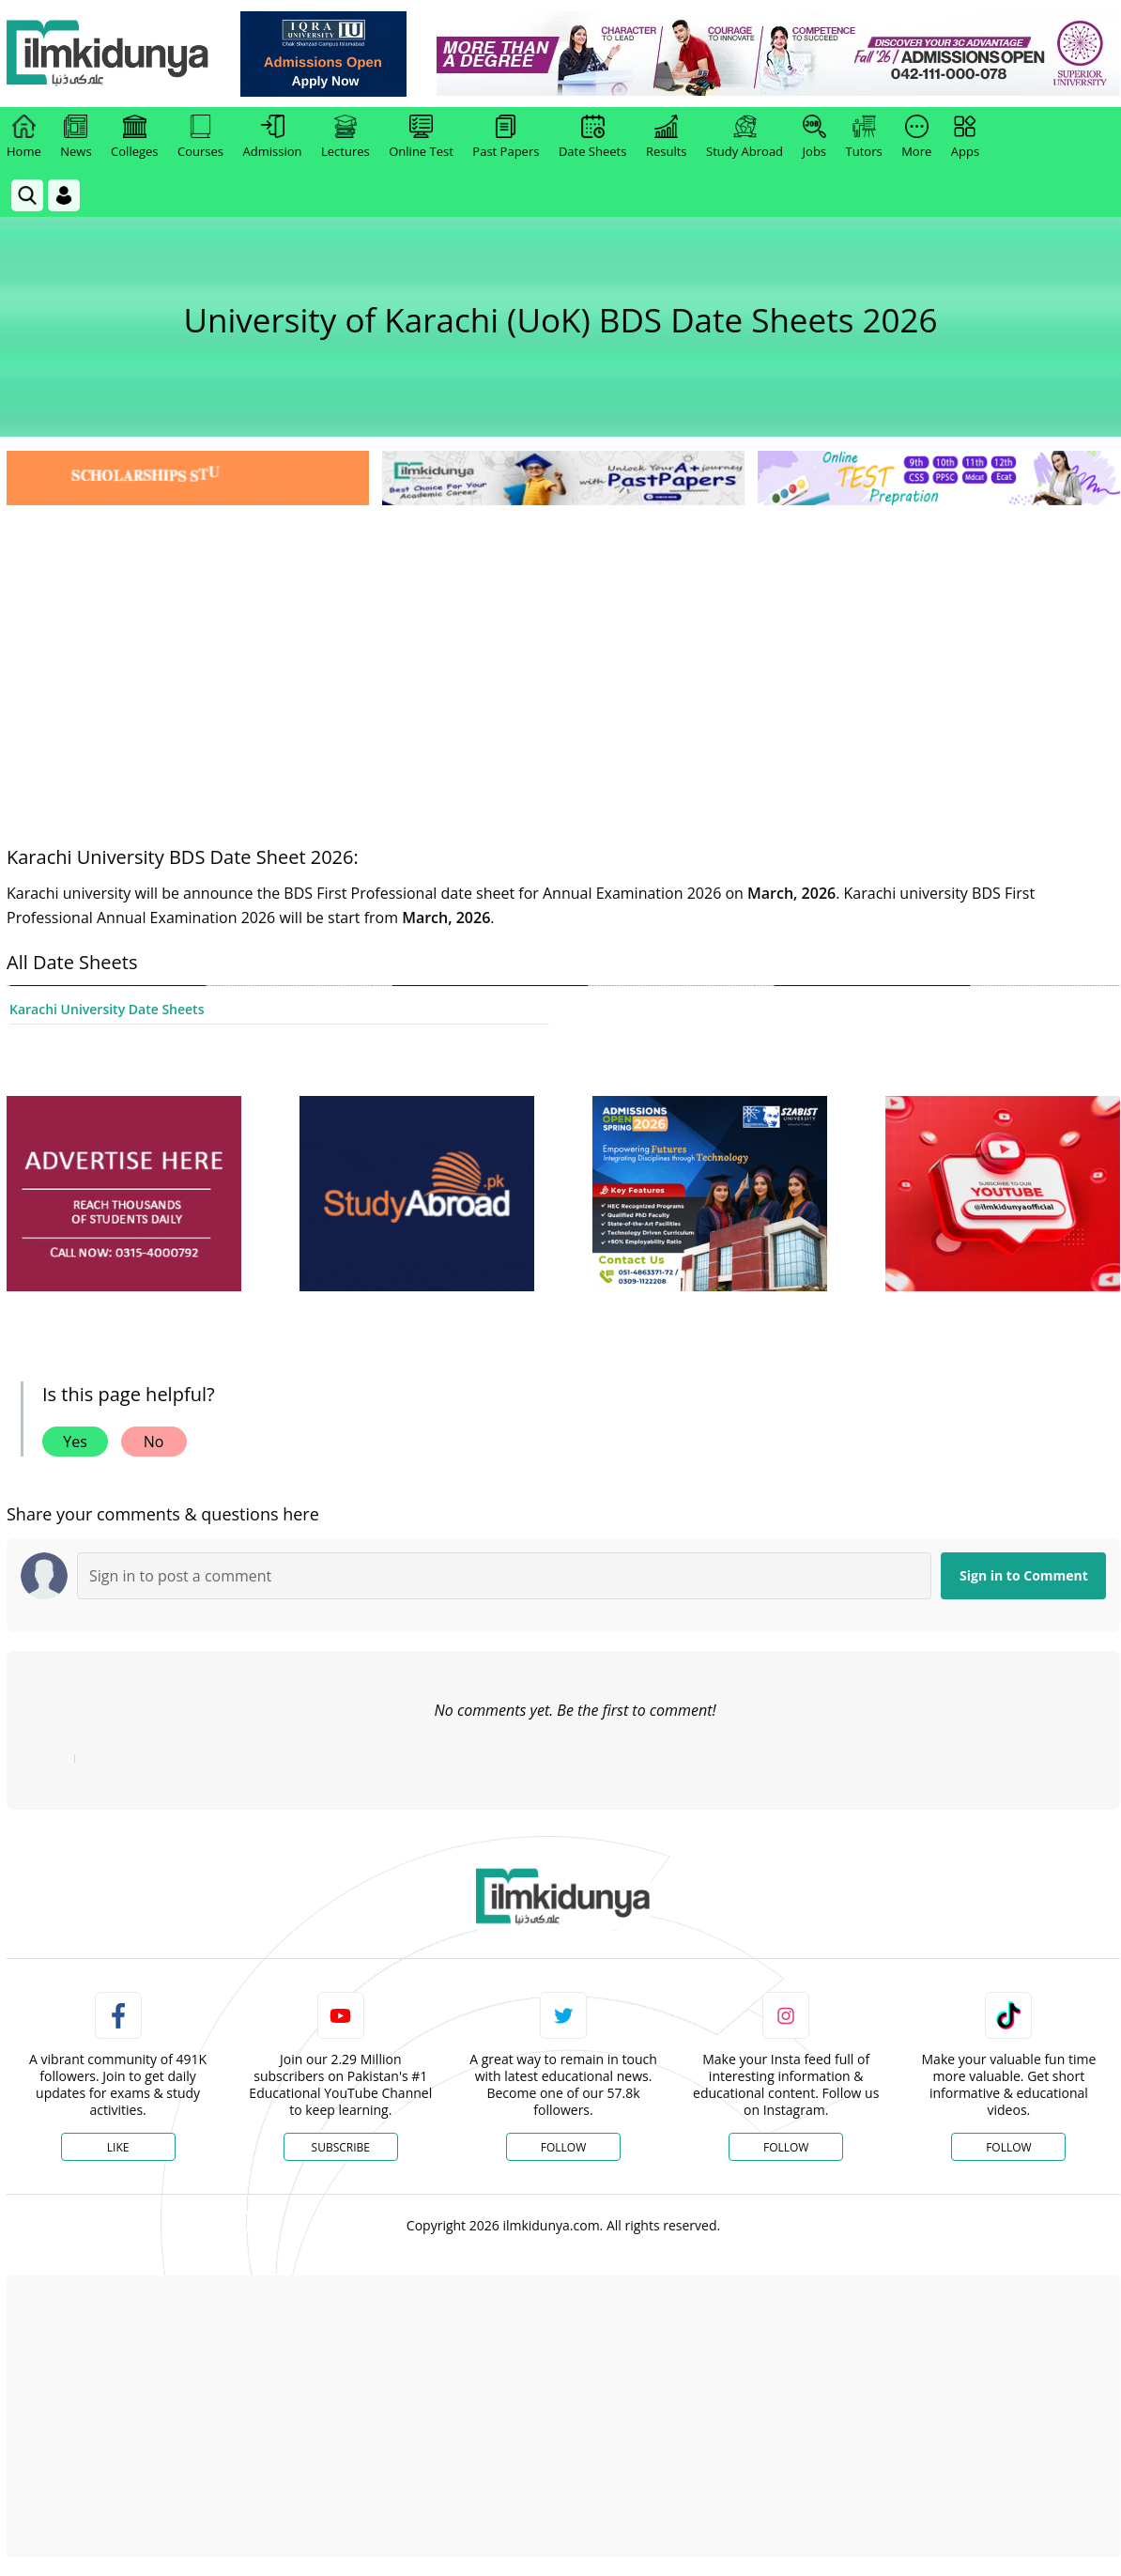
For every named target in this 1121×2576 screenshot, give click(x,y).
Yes (75, 1441)
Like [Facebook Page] (118, 2147)
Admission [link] (272, 137)
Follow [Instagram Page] (785, 2147)
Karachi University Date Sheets (106, 1009)
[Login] (64, 195)
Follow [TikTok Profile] (1008, 2147)
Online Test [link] (421, 137)
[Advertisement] (563, 650)
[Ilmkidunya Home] (110, 54)
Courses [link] (200, 137)
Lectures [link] (345, 137)
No (154, 1441)
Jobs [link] (814, 137)
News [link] (75, 137)
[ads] (124, 1194)
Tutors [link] (864, 137)
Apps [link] (965, 137)
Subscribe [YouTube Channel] (341, 2147)
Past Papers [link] (505, 137)
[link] (325, 54)
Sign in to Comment (1024, 1575)
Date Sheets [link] (593, 137)
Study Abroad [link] (744, 137)
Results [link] (666, 137)
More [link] (916, 137)
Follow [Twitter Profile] (563, 2147)
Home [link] (24, 137)
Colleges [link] (134, 137)
